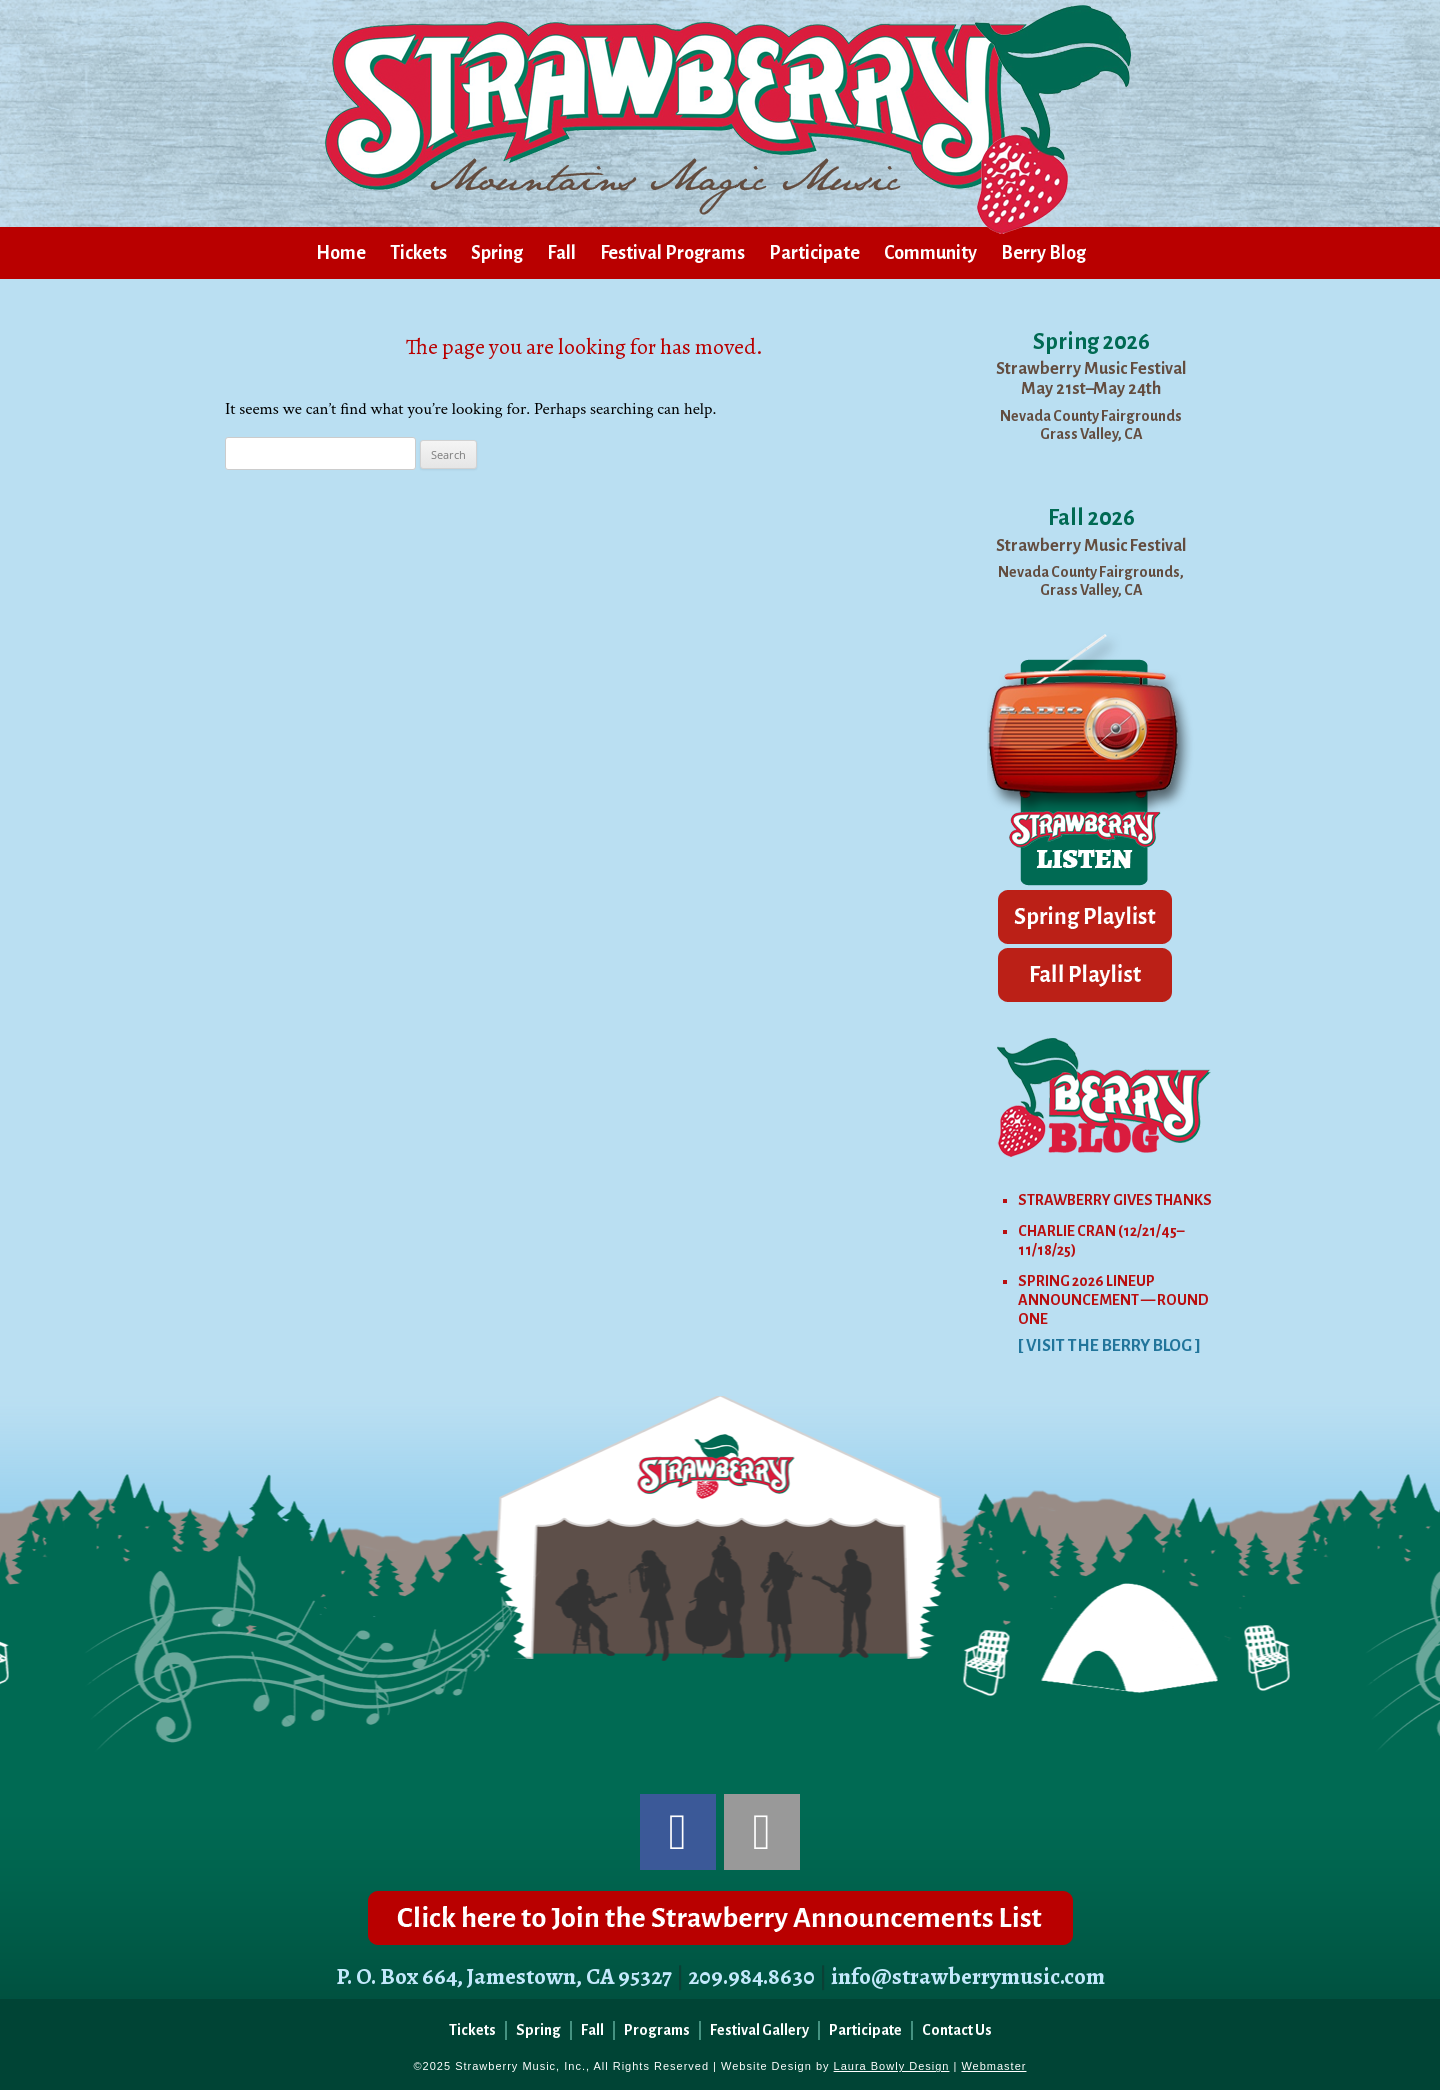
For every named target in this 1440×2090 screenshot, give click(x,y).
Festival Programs (672, 253)
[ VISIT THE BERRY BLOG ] (1109, 1346)
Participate (814, 253)
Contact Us (957, 2030)
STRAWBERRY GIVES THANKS (1115, 1200)
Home (341, 253)
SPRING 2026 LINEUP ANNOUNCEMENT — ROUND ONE (1113, 1300)
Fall (561, 253)
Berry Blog (1043, 253)
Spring (497, 253)
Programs (657, 2030)
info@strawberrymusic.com (968, 1976)
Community (930, 253)
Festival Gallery (759, 2030)
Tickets (418, 253)
